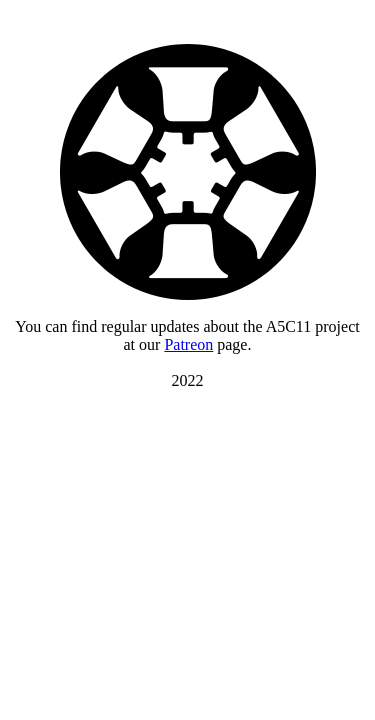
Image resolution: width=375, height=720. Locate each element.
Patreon (188, 344)
